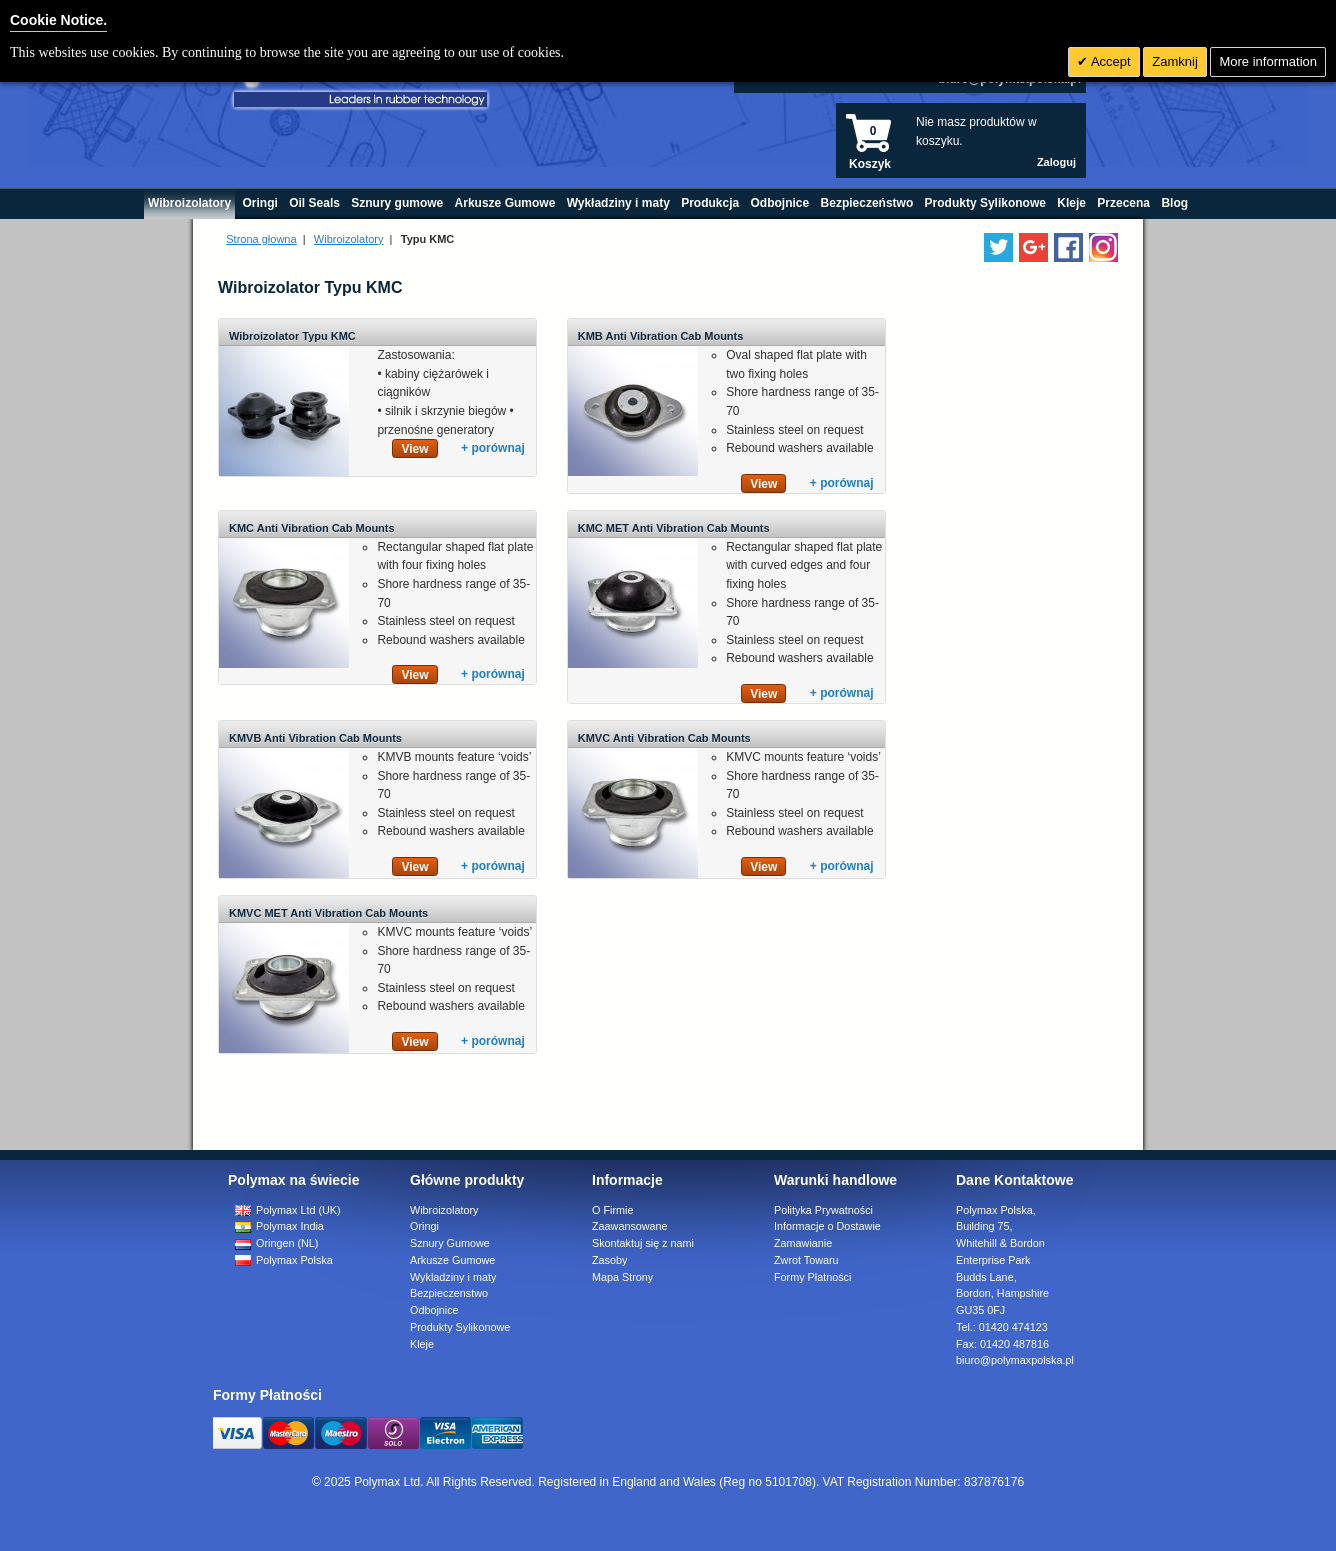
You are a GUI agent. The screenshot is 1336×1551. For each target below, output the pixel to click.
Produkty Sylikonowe (460, 1327)
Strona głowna (261, 239)
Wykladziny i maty (453, 1277)
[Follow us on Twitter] (998, 247)
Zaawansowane (630, 1226)
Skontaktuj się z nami (643, 1243)
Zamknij (1175, 61)
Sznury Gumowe (450, 1243)
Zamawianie (803, 1243)
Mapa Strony (622, 1277)
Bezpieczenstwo (449, 1293)
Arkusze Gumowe (452, 1260)
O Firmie (612, 1210)
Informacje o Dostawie (827, 1226)
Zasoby (609, 1260)
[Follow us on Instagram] (1103, 247)
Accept (1109, 61)
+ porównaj (493, 448)
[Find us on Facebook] (1068, 247)
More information (1268, 61)
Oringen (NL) (276, 1243)
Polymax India (279, 1226)
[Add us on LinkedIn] (1033, 247)
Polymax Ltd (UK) (288, 1210)
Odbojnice (434, 1310)
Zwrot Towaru (806, 1260)
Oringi (424, 1226)
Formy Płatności (812, 1277)
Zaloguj (1056, 162)
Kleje (422, 1344)
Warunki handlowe (835, 1180)
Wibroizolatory (349, 239)
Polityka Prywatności (823, 1210)
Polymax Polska (284, 1260)
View (414, 449)
